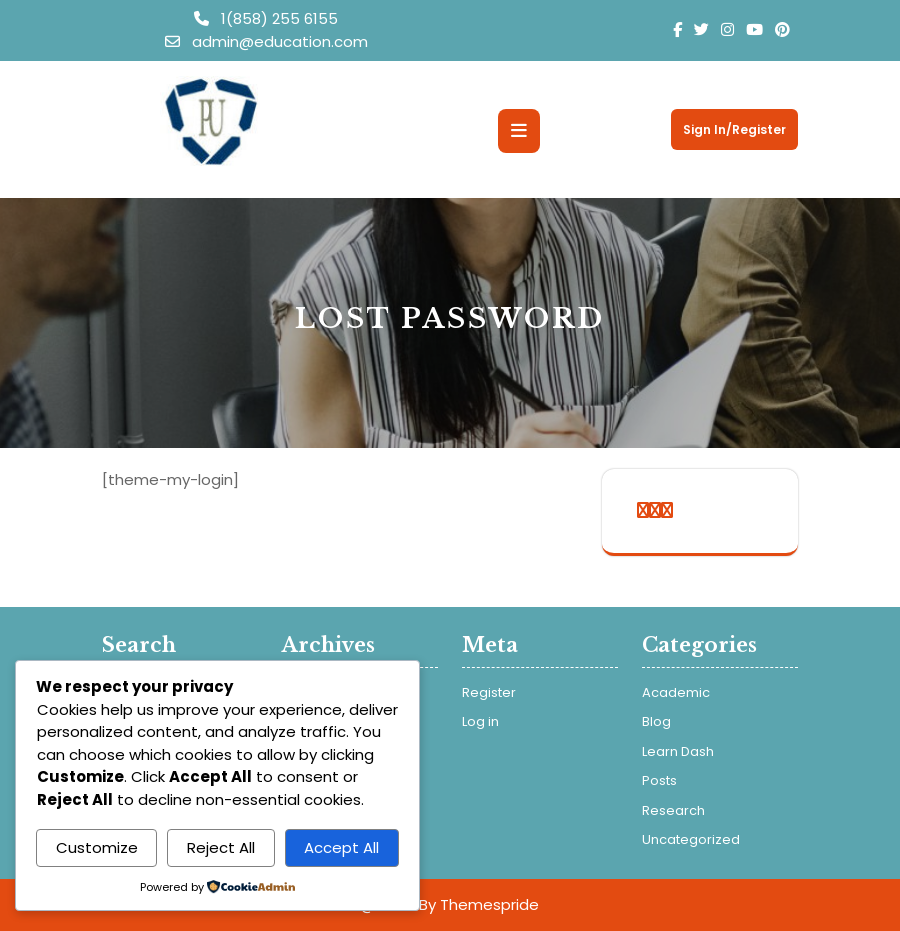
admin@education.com (266, 41)
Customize (97, 847)
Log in (480, 721)
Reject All (221, 847)
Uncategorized (691, 839)
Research (673, 810)
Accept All (341, 847)
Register (489, 692)
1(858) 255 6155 (266, 18)
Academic (676, 692)
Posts (659, 780)
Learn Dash (678, 751)
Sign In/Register (734, 129)
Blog (656, 721)
